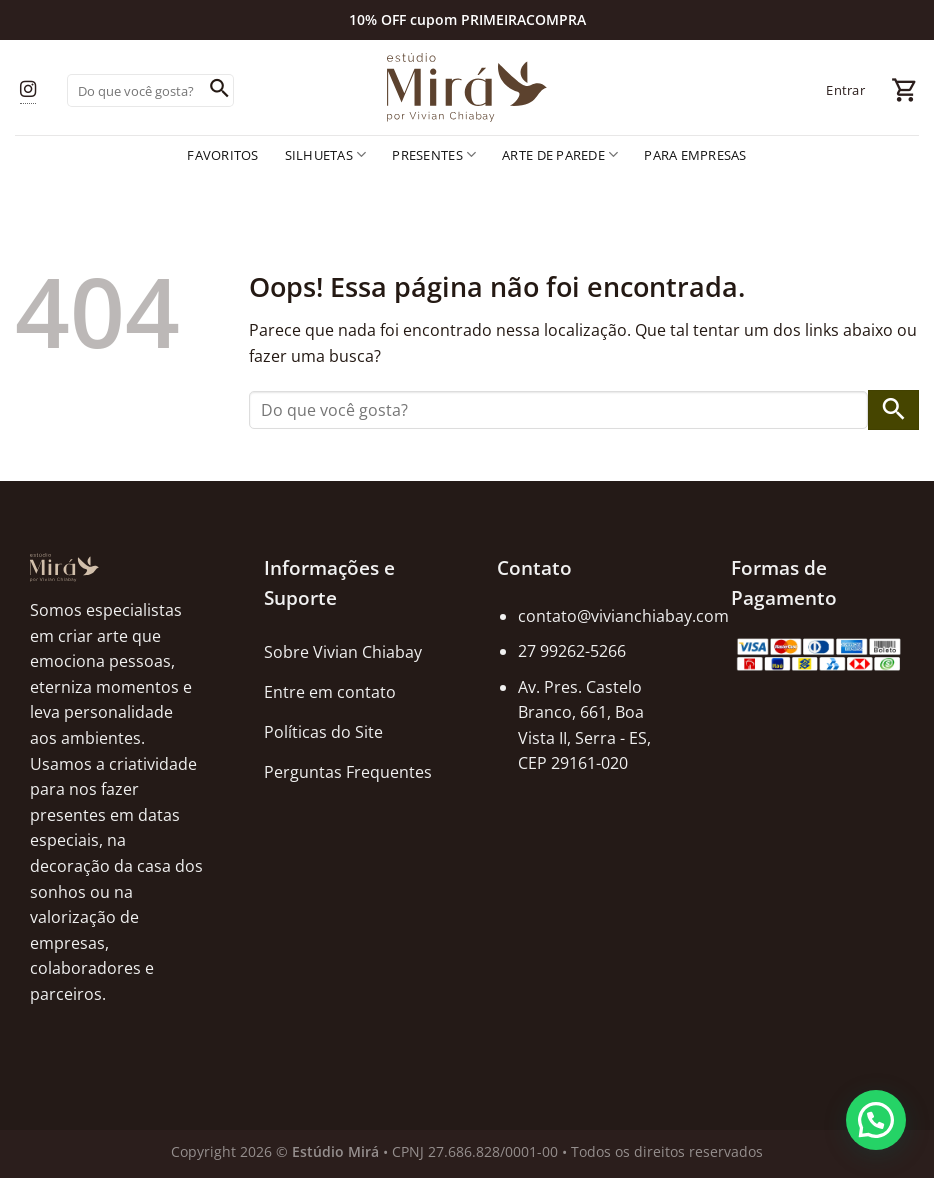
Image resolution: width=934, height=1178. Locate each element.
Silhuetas (326, 154)
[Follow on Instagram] (28, 90)
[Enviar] (219, 91)
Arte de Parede (560, 154)
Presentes (434, 154)
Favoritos (222, 155)
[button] (876, 1120)
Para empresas (695, 155)
